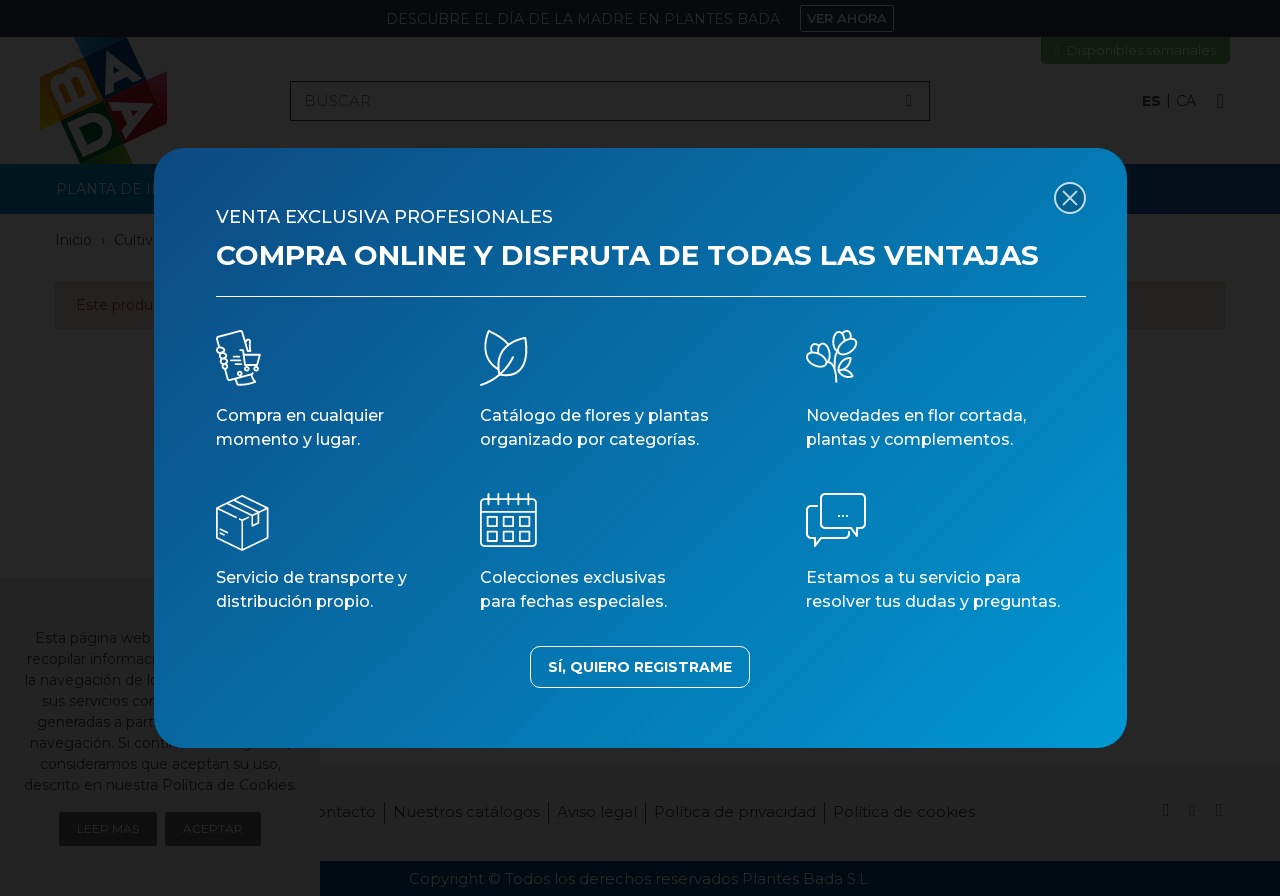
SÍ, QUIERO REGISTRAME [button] (640, 667)
